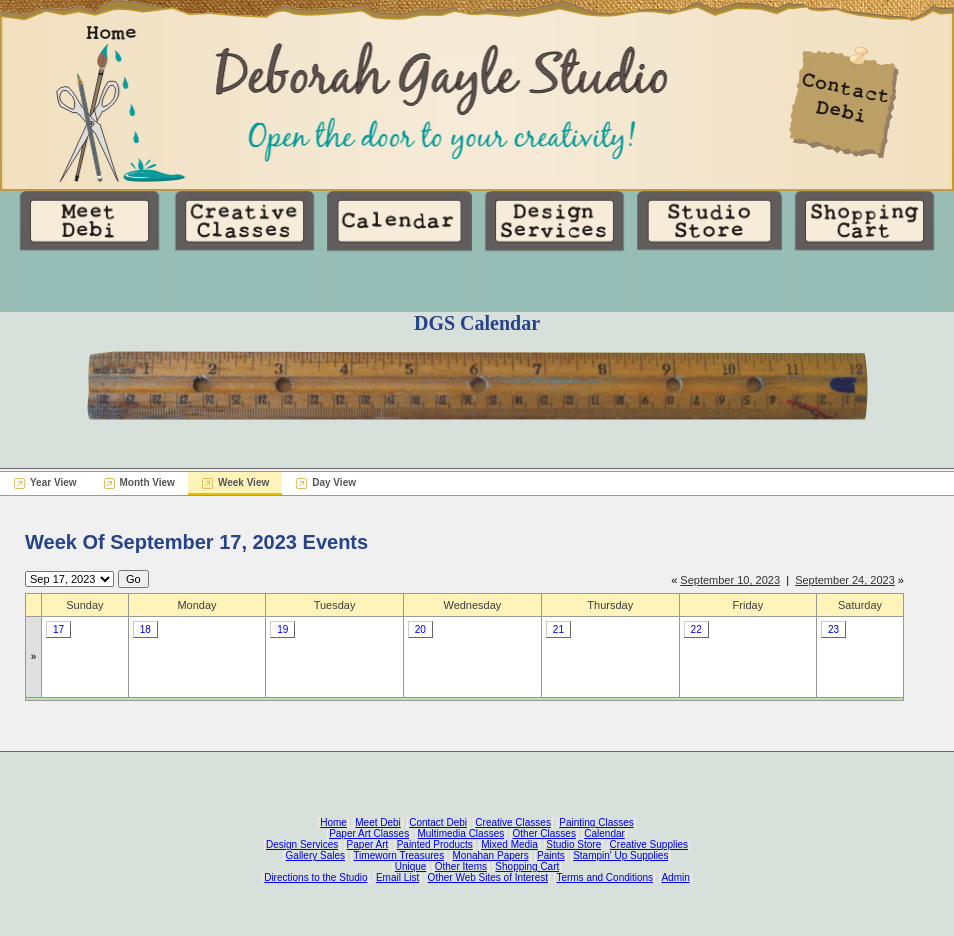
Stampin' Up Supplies (620, 855)
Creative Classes (513, 822)
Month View (147, 482)
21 (558, 629)
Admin (675, 877)
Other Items (461, 866)
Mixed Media (509, 844)
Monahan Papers (490, 855)
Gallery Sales (315, 855)
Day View (334, 482)
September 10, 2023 (730, 580)
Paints (551, 855)
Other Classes (544, 833)
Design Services (302, 844)
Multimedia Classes (461, 833)
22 (696, 629)
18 (145, 629)
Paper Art (368, 844)
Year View (53, 482)
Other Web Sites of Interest (488, 877)
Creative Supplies (649, 844)
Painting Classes (596, 822)
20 (420, 629)
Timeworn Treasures (398, 855)
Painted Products (435, 844)
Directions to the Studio (315, 877)
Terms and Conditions (604, 877)
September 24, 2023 (845, 580)
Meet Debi (378, 822)
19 (282, 629)
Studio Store (573, 844)
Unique (411, 866)
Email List (397, 877)
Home (333, 822)
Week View (243, 482)
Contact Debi (438, 822)
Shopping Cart (527, 866)
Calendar (604, 833)
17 (58, 629)
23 (833, 629)
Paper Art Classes (369, 833)
